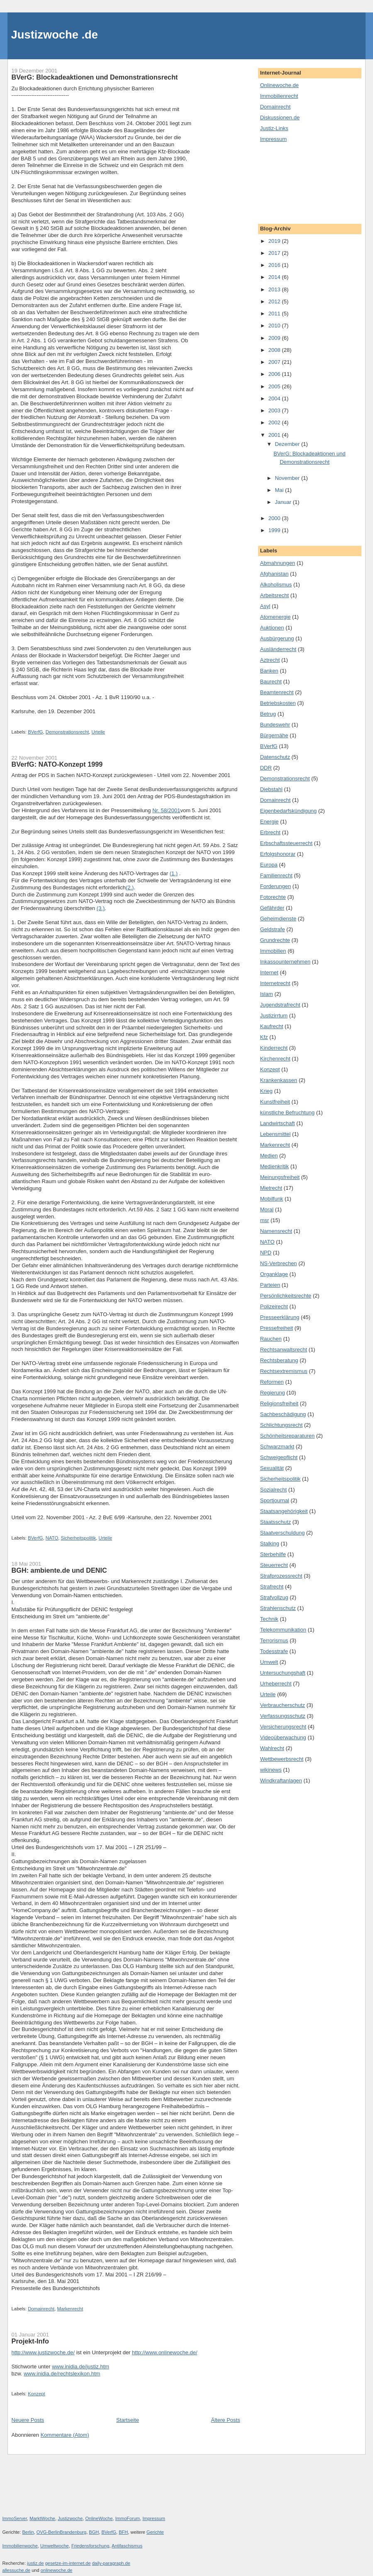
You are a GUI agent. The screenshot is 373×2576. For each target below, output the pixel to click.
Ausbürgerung (277, 638)
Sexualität (272, 1468)
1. (14, 922)
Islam (266, 994)
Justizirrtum (274, 1015)
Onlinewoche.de (279, 85)
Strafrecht (271, 1586)
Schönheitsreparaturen (287, 1436)
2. (14, 1202)
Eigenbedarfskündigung (288, 811)
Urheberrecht (276, 1683)
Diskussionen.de (280, 117)
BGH (94, 2532)
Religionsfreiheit (279, 1403)
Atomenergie (275, 617)
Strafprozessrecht (281, 1576)
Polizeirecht (274, 1306)
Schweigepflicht (278, 1457)
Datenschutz (275, 757)
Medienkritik (274, 1166)
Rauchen (271, 1339)
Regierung (272, 1393)
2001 (275, 435)
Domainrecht (41, 2308)
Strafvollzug (274, 1597)
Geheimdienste (278, 918)
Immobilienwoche (20, 2545)
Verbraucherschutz (282, 1705)
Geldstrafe (272, 929)
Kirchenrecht (275, 1059)
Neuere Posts (28, 2420)
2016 (275, 265)
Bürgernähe (274, 735)
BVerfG (35, 731)
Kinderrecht (274, 1048)
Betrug (268, 714)
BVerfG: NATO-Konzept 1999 (57, 764)
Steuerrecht (274, 1565)
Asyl (265, 606)
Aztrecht (270, 660)
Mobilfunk (271, 1199)
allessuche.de (16, 2570)
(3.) (101, 908)
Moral (267, 1209)
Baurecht (271, 681)
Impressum (273, 139)
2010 (275, 325)
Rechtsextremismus (283, 1371)
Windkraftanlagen (281, 1780)
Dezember (288, 444)
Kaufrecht (271, 1026)
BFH (123, 2532)
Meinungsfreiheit (280, 1177)
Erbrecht (270, 832)
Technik (269, 1619)
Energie (269, 821)
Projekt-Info (30, 2341)
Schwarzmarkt (277, 1446)
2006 (275, 374)
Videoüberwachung (283, 1737)
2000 (275, 518)
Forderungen (275, 886)
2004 (275, 398)
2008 (275, 350)
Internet (269, 972)
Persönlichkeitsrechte (286, 1296)
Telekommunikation (283, 1630)
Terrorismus (274, 1640)
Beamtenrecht (277, 692)
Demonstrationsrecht (67, 731)
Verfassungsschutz (282, 1716)
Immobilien (273, 951)
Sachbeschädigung (283, 1414)
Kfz (264, 1037)
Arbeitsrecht (274, 595)
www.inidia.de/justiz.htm (80, 2366)
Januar (284, 502)
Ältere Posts (225, 2420)
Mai (280, 490)
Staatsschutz (275, 1522)
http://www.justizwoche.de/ (43, 2352)
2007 (275, 362)
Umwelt (269, 1662)
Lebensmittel (275, 1134)
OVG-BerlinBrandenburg (61, 2532)
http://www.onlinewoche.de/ (164, 2352)
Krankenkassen (278, 1080)
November (288, 478)
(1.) (174, 873)
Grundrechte (275, 940)
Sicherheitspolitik (78, 1537)
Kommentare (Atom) (65, 2435)
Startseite (127, 2420)
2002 (275, 422)
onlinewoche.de (57, 2570)
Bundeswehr (275, 724)
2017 (275, 253)
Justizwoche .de (54, 34)
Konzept (36, 2393)
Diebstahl (271, 789)
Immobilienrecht (279, 96)
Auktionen (272, 628)
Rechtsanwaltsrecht (283, 1349)
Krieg (266, 1091)
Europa (269, 865)
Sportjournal (274, 1500)
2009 (275, 338)
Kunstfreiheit (275, 1102)
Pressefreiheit (276, 1328)
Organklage (274, 1274)
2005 (275, 386)
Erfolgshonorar (277, 854)
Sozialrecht (273, 1490)
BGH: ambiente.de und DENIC (59, 1570)
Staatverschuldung (282, 1533)
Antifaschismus (127, 2545)
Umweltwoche (54, 2545)
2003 (275, 410)
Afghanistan (274, 574)
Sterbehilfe (273, 1554)
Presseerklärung (280, 1317)
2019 (275, 241)
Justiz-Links (274, 128)
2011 (275, 313)
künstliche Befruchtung (287, 1112)
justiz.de (35, 2563)
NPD (265, 1252)
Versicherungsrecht (283, 1727)
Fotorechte (273, 897)
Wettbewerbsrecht (282, 1759)
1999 (275, 530)
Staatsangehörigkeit (284, 1511)
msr (264, 1220)
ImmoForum (127, 2518)
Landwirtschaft (277, 1123)
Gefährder (272, 908)
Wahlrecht (272, 1748)
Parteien (270, 1285)
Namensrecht (276, 1231)
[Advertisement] (297, 182)
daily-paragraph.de (111, 2563)
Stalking (269, 1543)
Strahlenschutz (278, 1608)
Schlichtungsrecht (281, 1425)
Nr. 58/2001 (166, 810)
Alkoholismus (276, 584)
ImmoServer (14, 2518)
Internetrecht (275, 983)
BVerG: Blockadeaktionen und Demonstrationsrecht (95, 77)
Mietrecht (271, 1188)
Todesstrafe (274, 1651)
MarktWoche (42, 2518)
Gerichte (155, 2532)
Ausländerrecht (278, 649)
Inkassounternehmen (285, 962)
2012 (275, 301)
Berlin (28, 2532)
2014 (275, 277)
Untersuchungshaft (282, 1673)
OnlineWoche (98, 2518)
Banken (269, 671)
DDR (266, 768)
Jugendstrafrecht (280, 1005)
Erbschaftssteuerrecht (286, 843)
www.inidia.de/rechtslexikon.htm (62, 2373)
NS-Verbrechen (278, 1263)
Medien (269, 1155)
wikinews (271, 1770)
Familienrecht (276, 875)
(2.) (130, 887)
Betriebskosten (278, 703)
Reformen (272, 1382)
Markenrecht (70, 2308)
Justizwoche (70, 2518)
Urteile (98, 731)
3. (14, 1314)
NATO (52, 1537)
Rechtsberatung (279, 1360)
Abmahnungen (277, 563)
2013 (275, 289)
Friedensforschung (90, 2545)
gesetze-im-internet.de (68, 2563)
